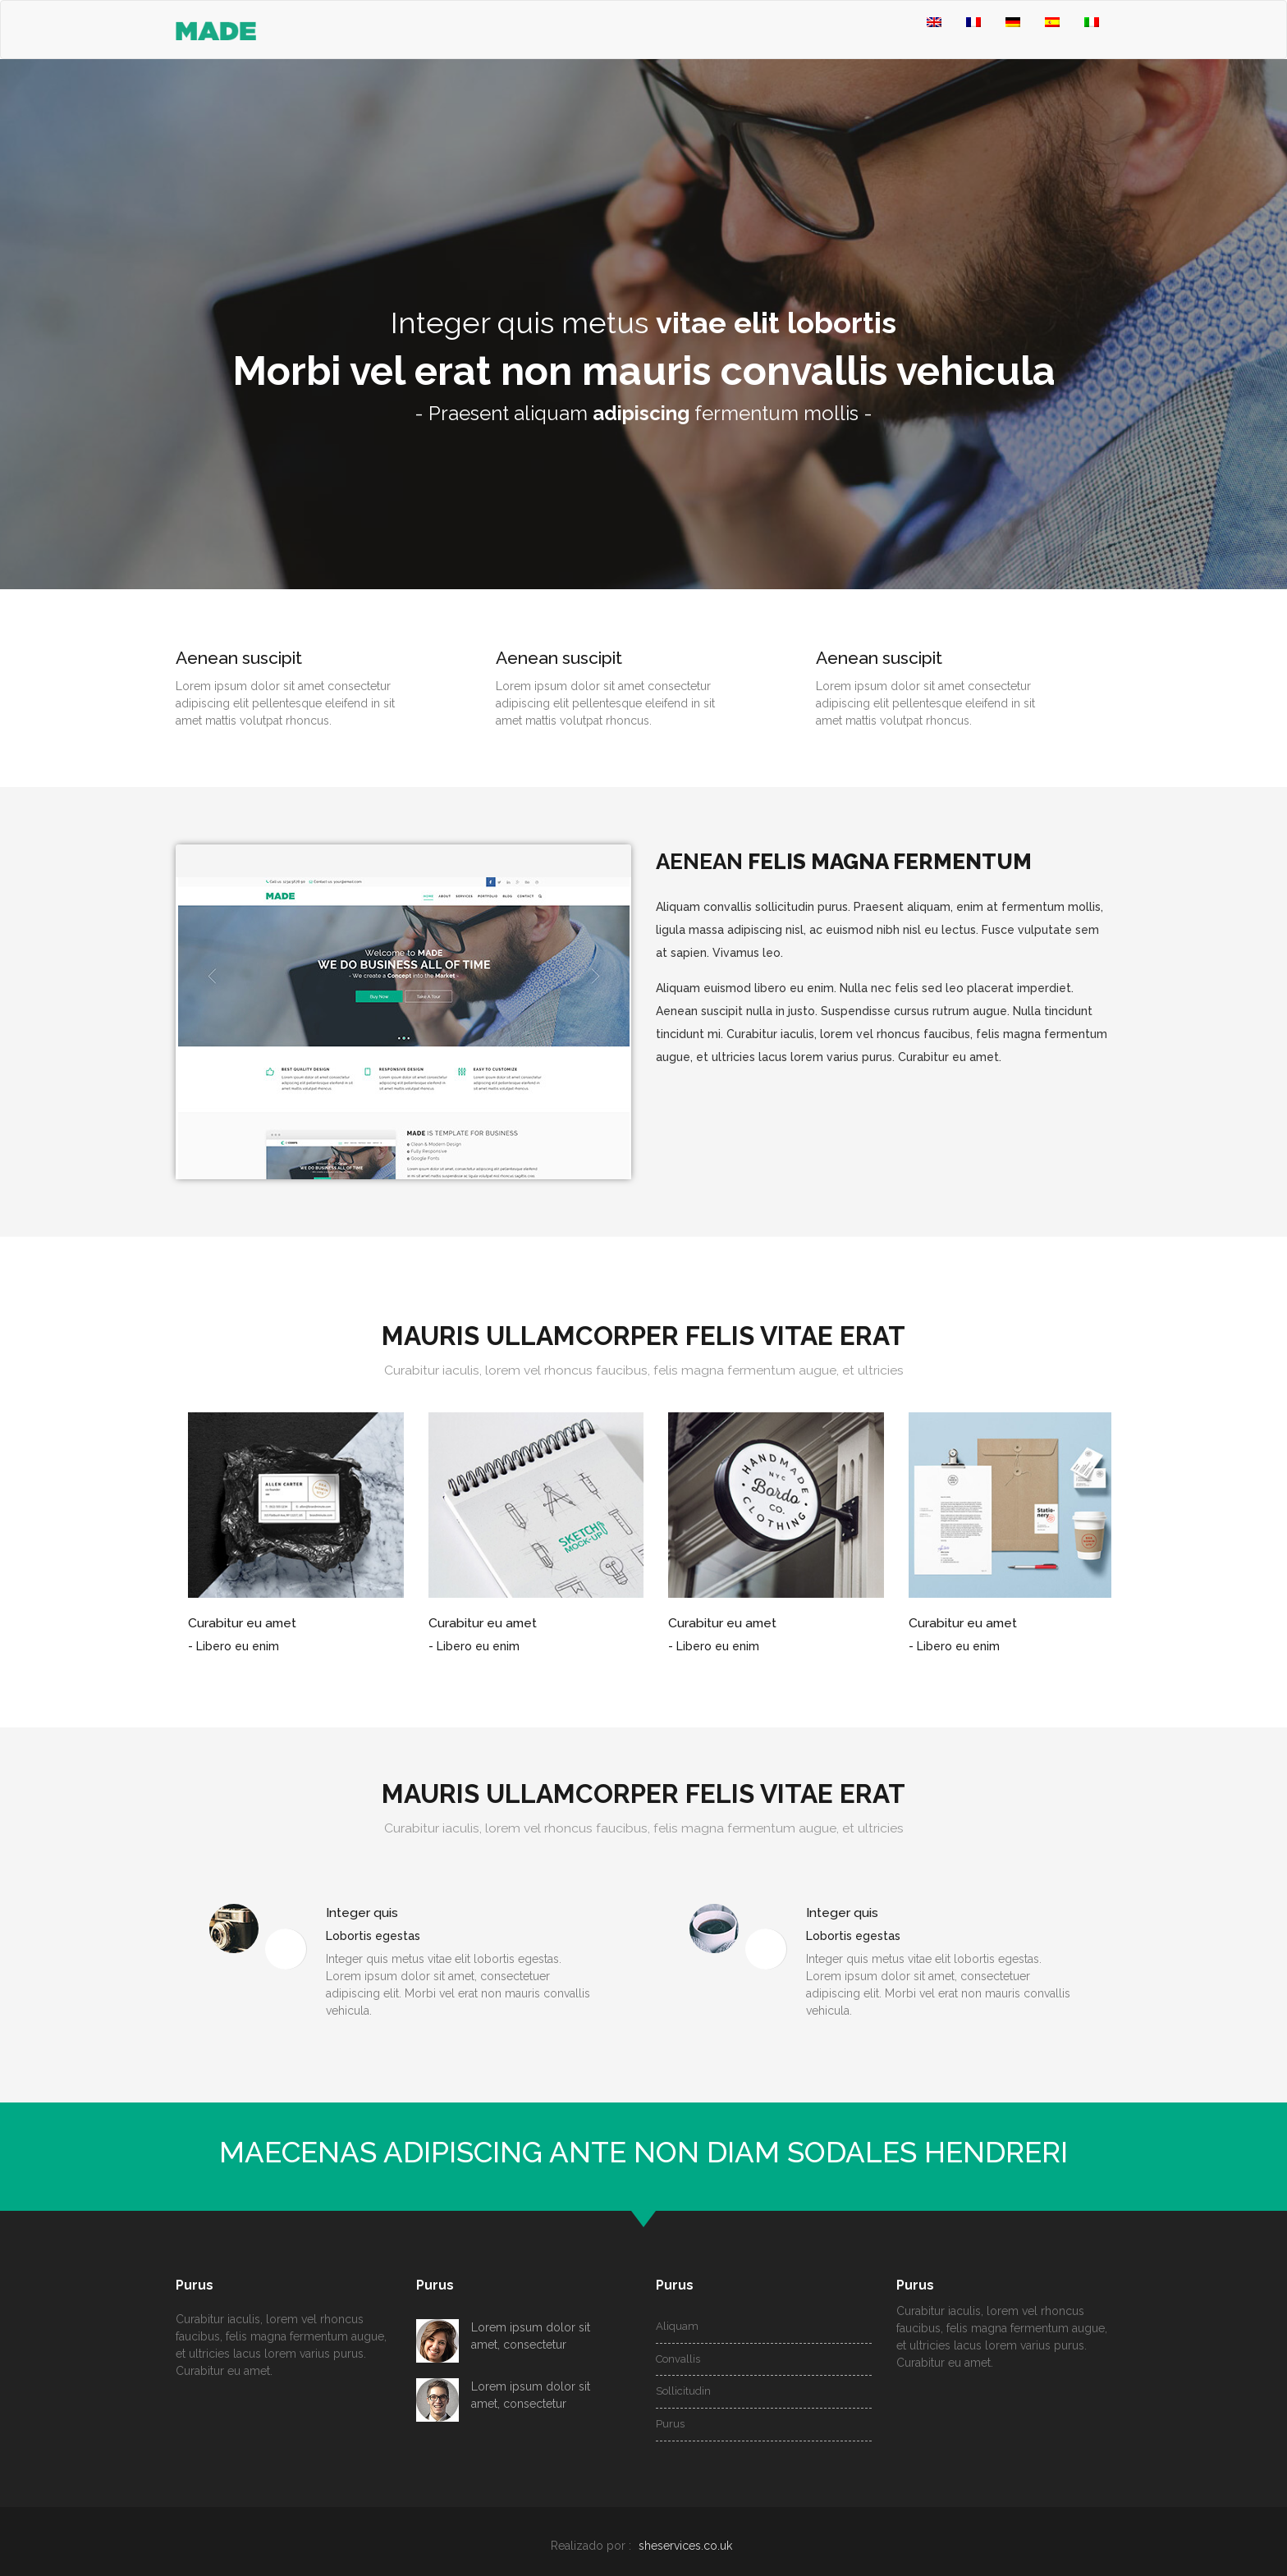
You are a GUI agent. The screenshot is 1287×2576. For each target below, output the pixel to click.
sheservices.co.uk (685, 2545)
